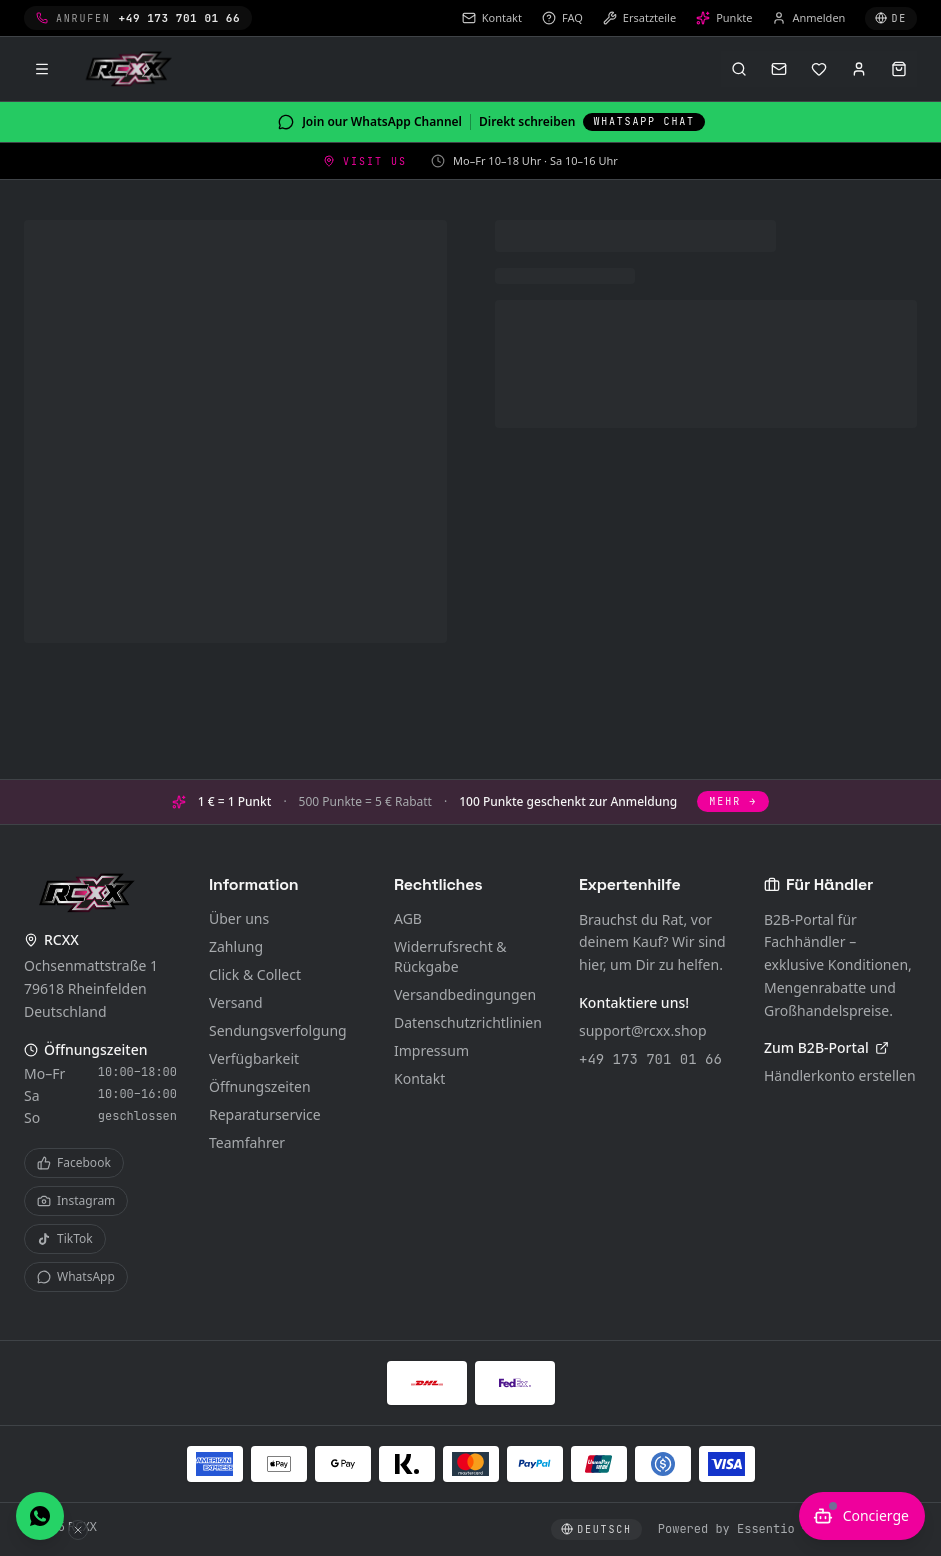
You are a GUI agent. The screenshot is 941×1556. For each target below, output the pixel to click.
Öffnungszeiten (260, 1086)
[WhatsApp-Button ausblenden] (78, 1530)
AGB (408, 918)
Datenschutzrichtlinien (468, 1022)
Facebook (74, 1162)
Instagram (76, 1200)
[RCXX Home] (132, 69)
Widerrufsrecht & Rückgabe (450, 956)
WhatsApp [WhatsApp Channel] (76, 1276)
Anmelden (808, 17)
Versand (236, 1002)
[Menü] (42, 69)
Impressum (431, 1050)
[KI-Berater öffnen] (862, 1516)
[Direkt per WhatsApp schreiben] (40, 1516)
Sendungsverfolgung (278, 1030)
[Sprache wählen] (891, 18)
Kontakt (419, 1078)
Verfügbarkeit (254, 1058)
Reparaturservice (265, 1114)
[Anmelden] (859, 69)
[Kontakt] (779, 69)
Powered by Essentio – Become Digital (787, 1529)
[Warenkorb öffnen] (899, 69)
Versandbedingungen (465, 994)
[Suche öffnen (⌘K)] (739, 69)
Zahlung (236, 946)
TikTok (65, 1238)
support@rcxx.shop (643, 1030)
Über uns (239, 918)
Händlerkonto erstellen (840, 1075)
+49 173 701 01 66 (650, 1059)
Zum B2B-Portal (826, 1047)
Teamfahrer (247, 1142)
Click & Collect (255, 974)
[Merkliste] (819, 69)
